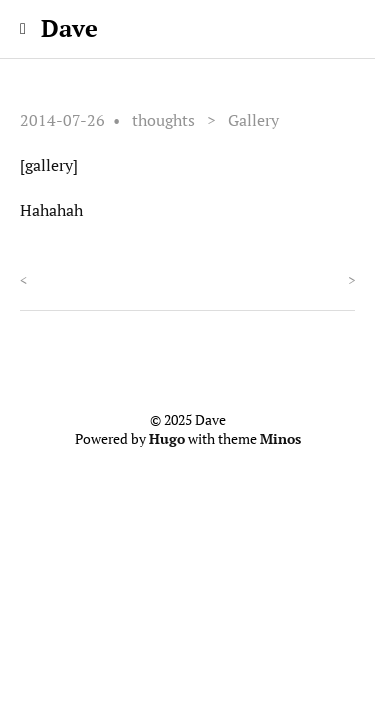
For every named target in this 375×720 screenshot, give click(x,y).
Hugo (167, 439)
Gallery (253, 120)
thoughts (163, 120)
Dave (69, 28)
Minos (280, 439)
